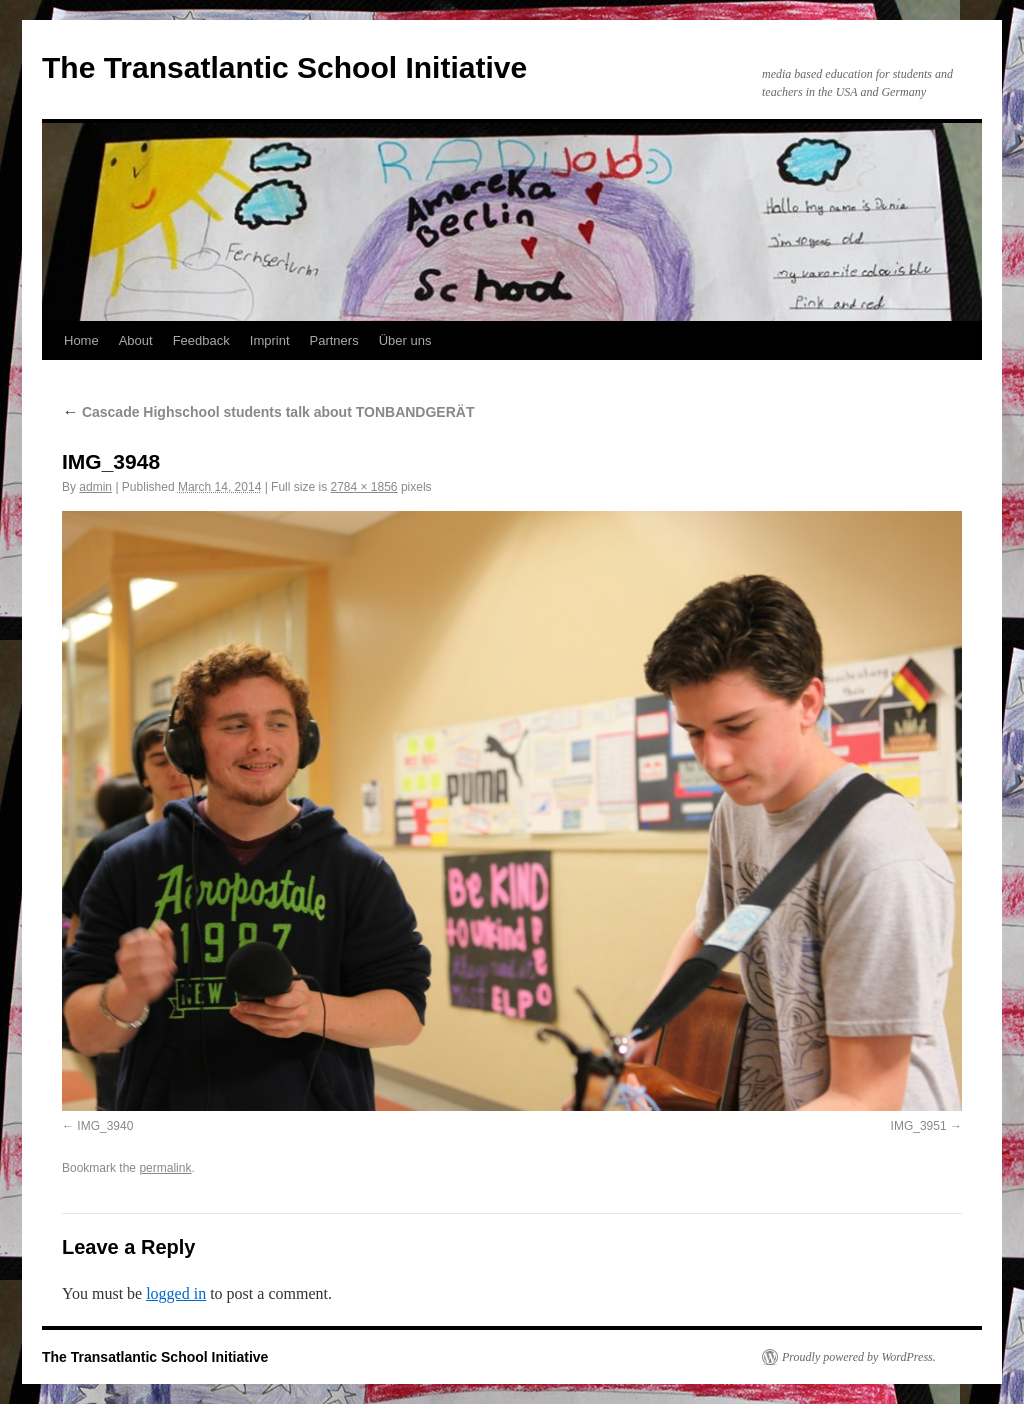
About (136, 340)
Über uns (405, 340)
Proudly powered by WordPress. (859, 1357)
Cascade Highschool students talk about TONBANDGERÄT (268, 412)
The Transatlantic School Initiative (284, 67)
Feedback (201, 340)
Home (81, 340)
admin (95, 487)
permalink (165, 1168)
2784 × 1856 (363, 487)
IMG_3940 (105, 1126)
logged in (176, 1293)
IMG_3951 (919, 1126)
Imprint (270, 340)
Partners (334, 340)
